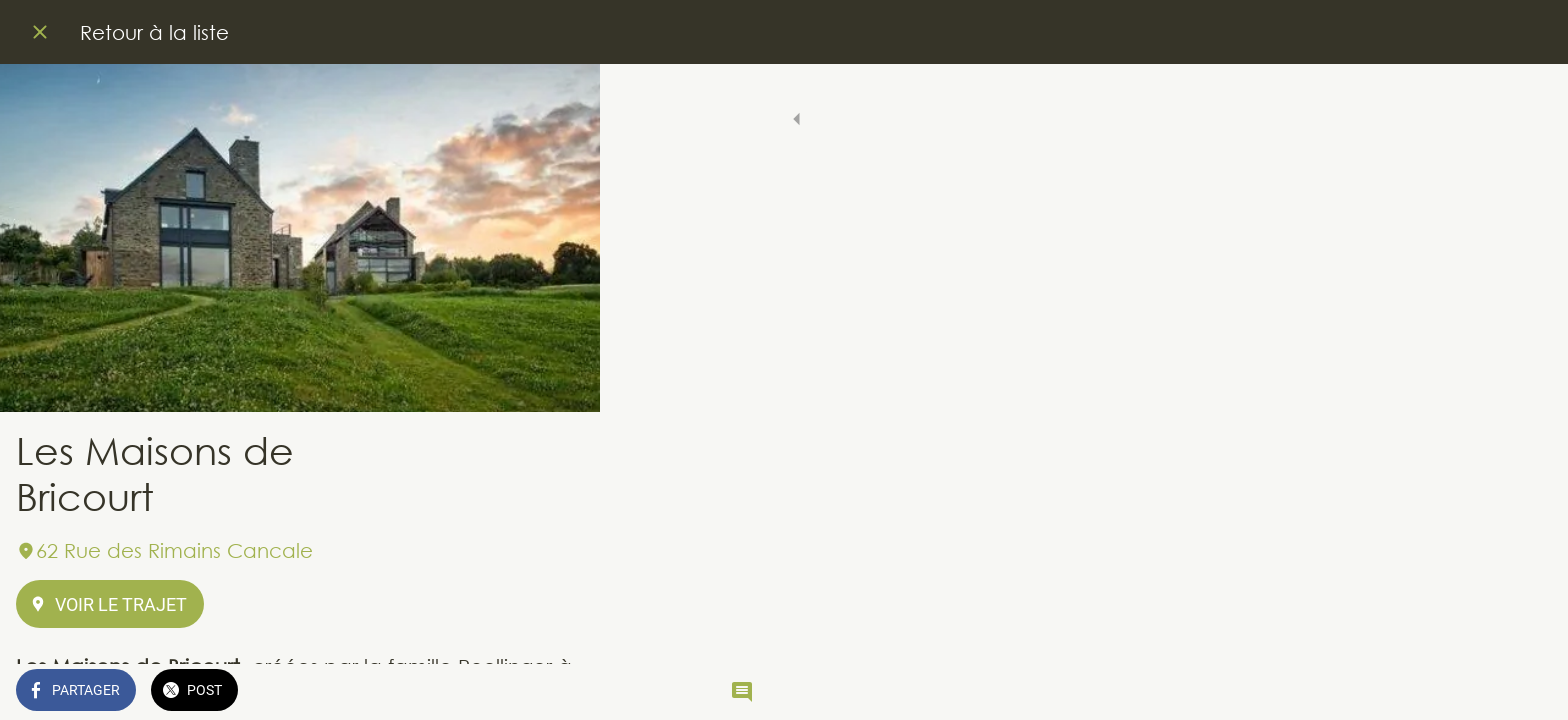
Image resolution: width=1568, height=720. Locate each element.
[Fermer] (40, 32)
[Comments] (560, 692)
